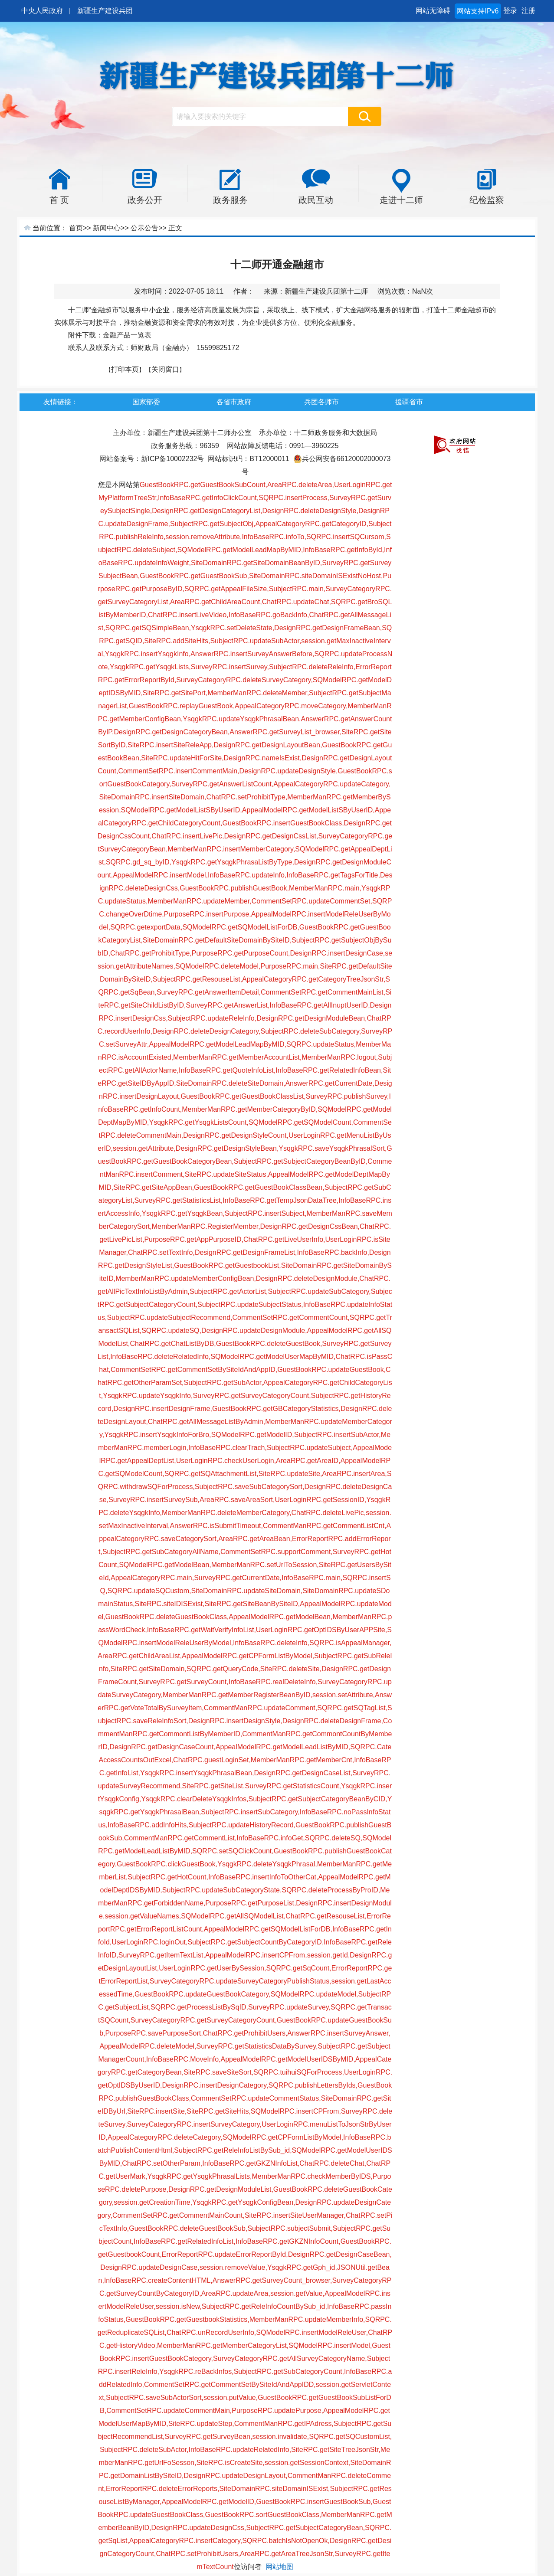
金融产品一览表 (127, 335)
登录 (510, 10)
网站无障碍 (433, 10)
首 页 (59, 200)
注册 (528, 10)
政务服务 (230, 200)
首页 (76, 228)
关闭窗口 (165, 369)
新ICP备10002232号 (172, 458)
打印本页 (125, 369)
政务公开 (145, 200)
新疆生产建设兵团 (105, 10)
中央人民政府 (42, 10)
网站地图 (279, 2566)
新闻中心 (107, 228)
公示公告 (144, 228)
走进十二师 (401, 200)
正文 (175, 228)
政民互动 (315, 200)
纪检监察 (486, 200)
